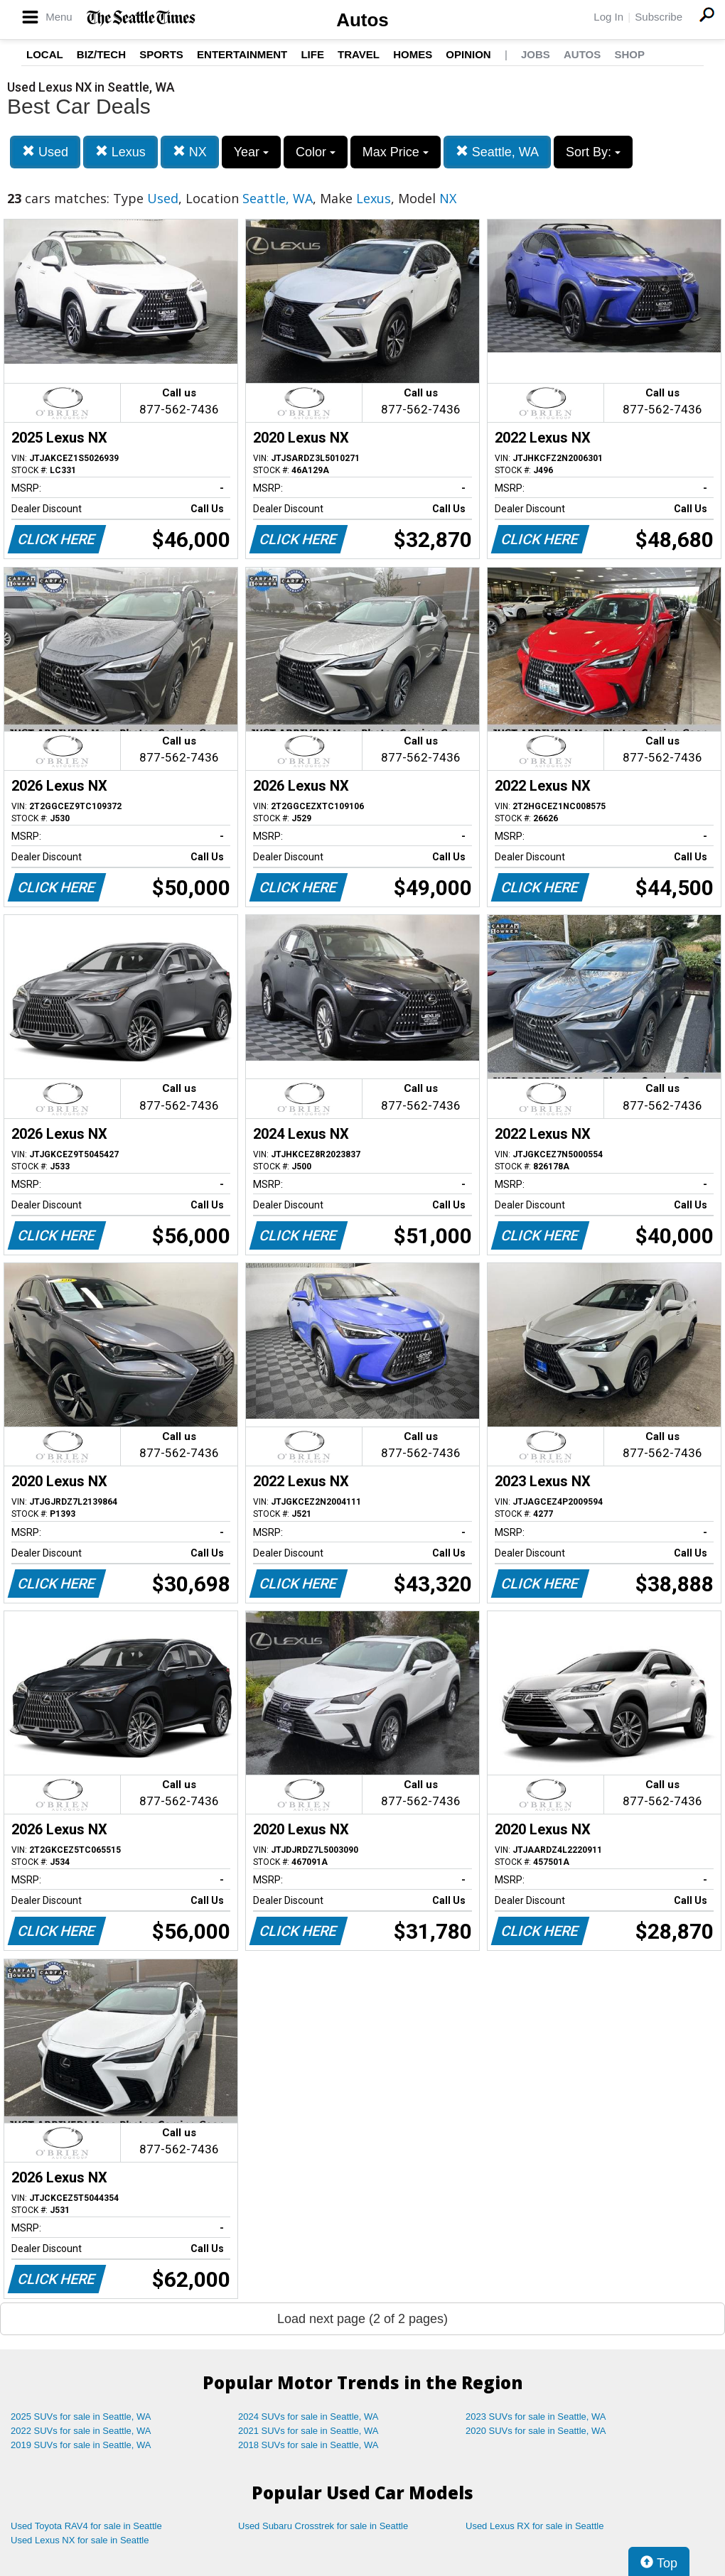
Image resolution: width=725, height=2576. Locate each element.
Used (45, 151)
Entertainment (242, 54)
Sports (161, 54)
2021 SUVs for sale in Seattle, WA (308, 2430)
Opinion (468, 54)
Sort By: (593, 152)
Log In (608, 17)
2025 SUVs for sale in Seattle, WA (81, 2416)
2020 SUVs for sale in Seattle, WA (536, 2430)
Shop (629, 54)
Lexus (120, 151)
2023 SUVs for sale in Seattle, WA (536, 2416)
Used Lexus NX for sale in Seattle (80, 2540)
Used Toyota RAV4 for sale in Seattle (86, 2526)
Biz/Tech (101, 54)
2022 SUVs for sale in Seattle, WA (81, 2430)
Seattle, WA (497, 151)
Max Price (395, 152)
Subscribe (658, 17)
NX (190, 151)
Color (315, 152)
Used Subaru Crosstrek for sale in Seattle (323, 2526)
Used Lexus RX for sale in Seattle (534, 2526)
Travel (359, 54)
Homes (412, 54)
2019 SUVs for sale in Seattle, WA (81, 2445)
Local (44, 54)
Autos (362, 20)
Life (312, 54)
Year (251, 152)
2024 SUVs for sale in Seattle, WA (308, 2416)
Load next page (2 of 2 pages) (362, 2319)
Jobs (535, 54)
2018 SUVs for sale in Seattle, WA (308, 2445)
